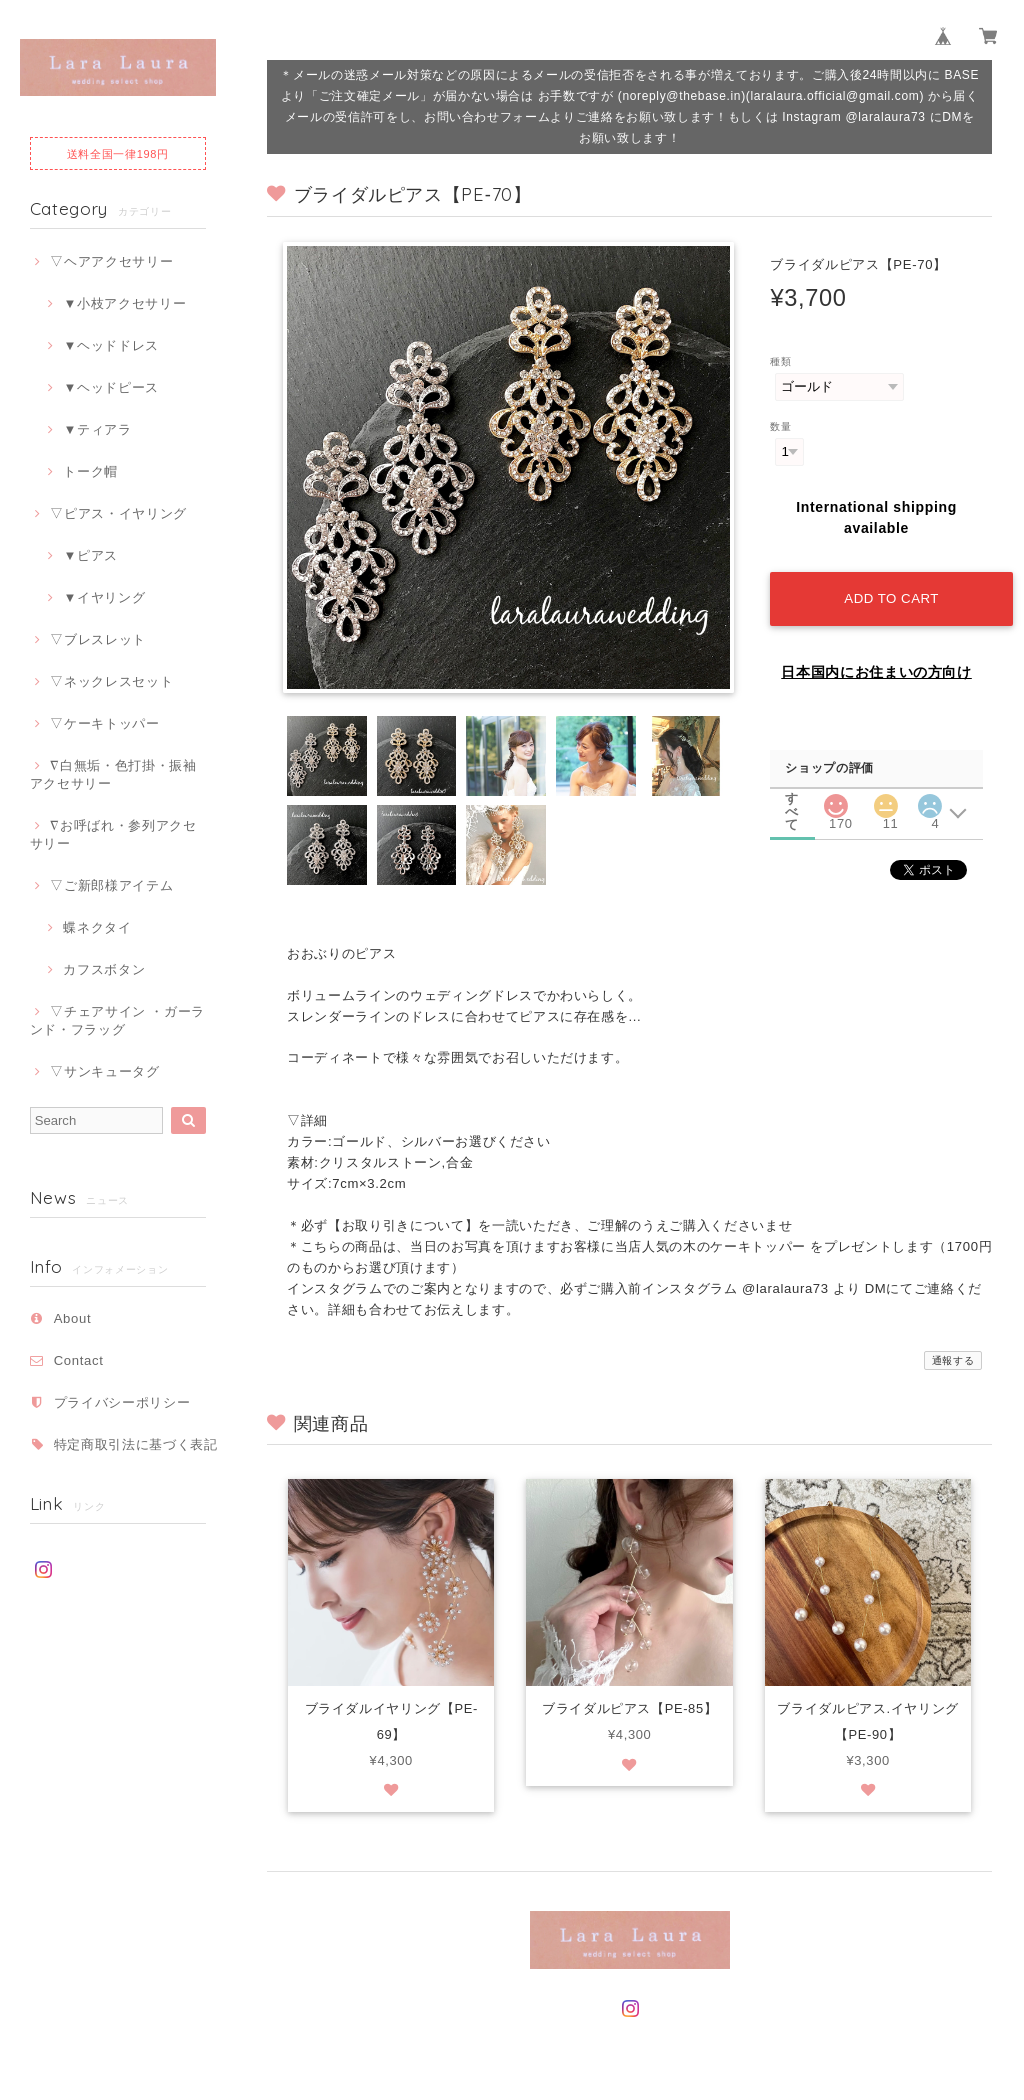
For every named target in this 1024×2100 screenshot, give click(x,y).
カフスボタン (104, 969)
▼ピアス (90, 555)
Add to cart (891, 596)
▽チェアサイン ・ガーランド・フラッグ (117, 1020)
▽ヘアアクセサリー (111, 261)
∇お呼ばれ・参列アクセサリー (113, 834)
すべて (792, 795)
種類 (780, 361)
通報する (953, 1360)
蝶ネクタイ (97, 927)
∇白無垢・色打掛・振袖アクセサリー (113, 774)
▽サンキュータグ (104, 1071)
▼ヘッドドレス (111, 345)
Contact (79, 1360)
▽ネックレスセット (111, 681)
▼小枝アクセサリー (124, 303)
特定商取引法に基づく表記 (136, 1444)
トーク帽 (90, 471)
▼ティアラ (97, 429)
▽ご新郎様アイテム (111, 885)
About (73, 1318)
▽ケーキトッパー (104, 723)
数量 (780, 426)
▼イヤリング (104, 597)
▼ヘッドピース (111, 387)
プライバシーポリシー (122, 1402)
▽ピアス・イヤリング (118, 513)
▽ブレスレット (98, 639)
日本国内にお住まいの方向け (876, 670)
